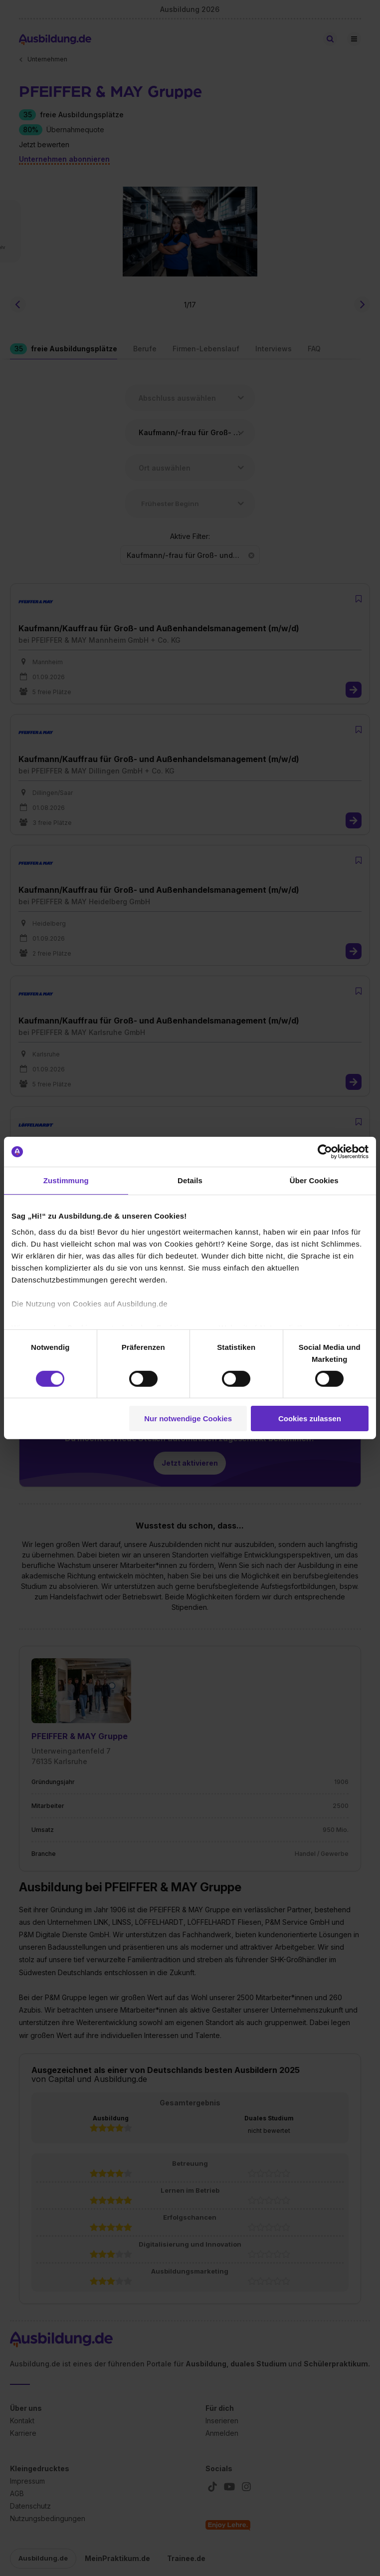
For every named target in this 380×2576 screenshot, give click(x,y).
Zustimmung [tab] (66, 1180)
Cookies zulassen (309, 1418)
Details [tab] (190, 1180)
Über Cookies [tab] (314, 1180)
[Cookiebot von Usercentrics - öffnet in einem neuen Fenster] (325, 1151)
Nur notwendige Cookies (188, 1418)
